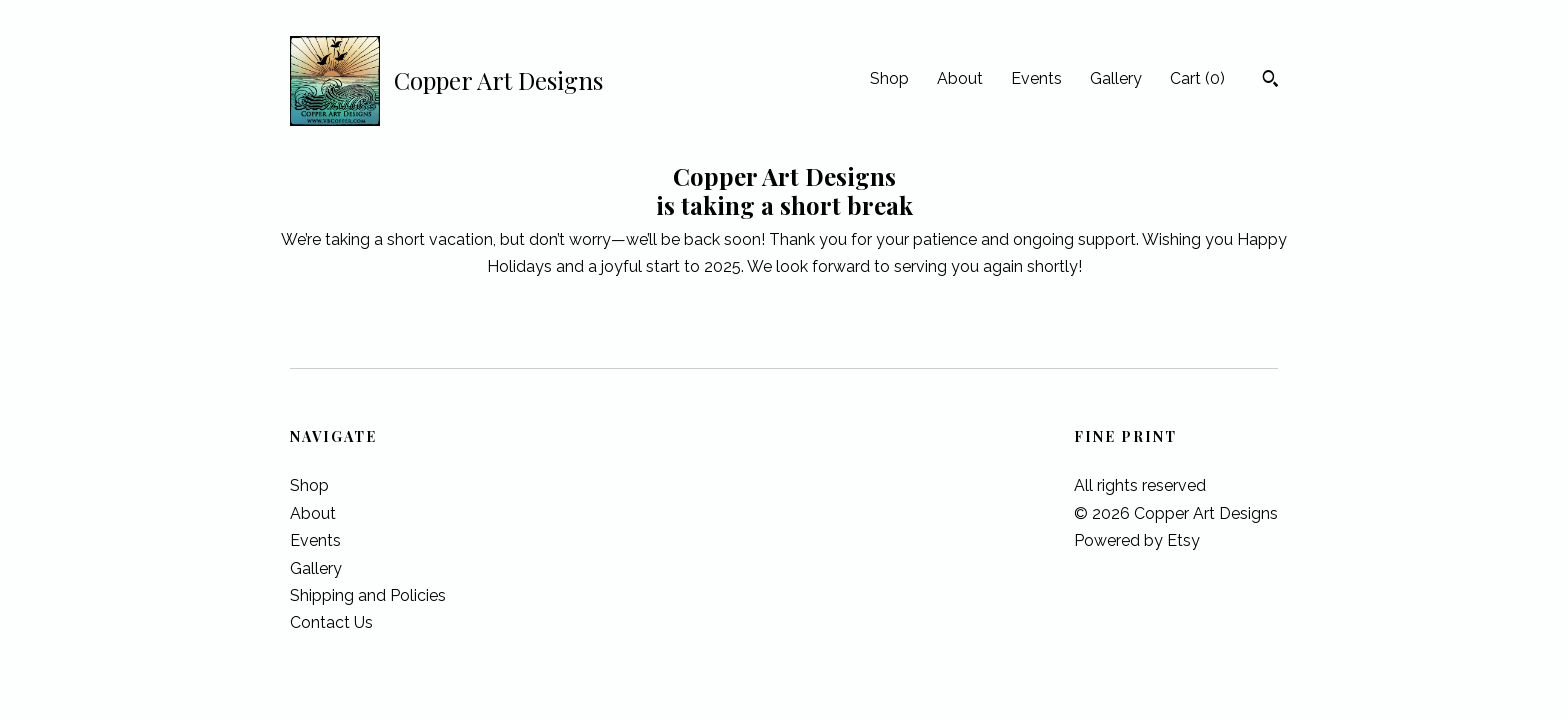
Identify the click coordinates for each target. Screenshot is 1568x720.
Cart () (1197, 78)
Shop (889, 78)
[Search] (1270, 81)
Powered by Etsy (1137, 540)
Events (1036, 78)
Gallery (1116, 78)
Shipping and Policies (368, 595)
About (960, 78)
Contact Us (331, 622)
